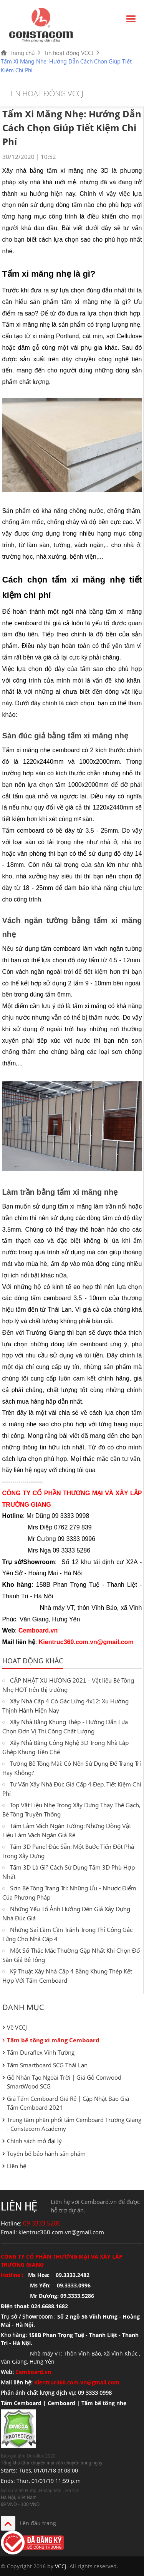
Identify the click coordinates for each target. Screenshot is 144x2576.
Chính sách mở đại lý (34, 2141)
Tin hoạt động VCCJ (68, 53)
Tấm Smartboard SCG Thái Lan (47, 2065)
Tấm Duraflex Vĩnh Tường (40, 2052)
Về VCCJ (17, 2027)
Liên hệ (16, 2166)
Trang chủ (22, 53)
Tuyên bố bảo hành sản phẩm (46, 2153)
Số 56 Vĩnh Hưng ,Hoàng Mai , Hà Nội (40, 2490)
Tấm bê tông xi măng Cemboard (53, 2040)
